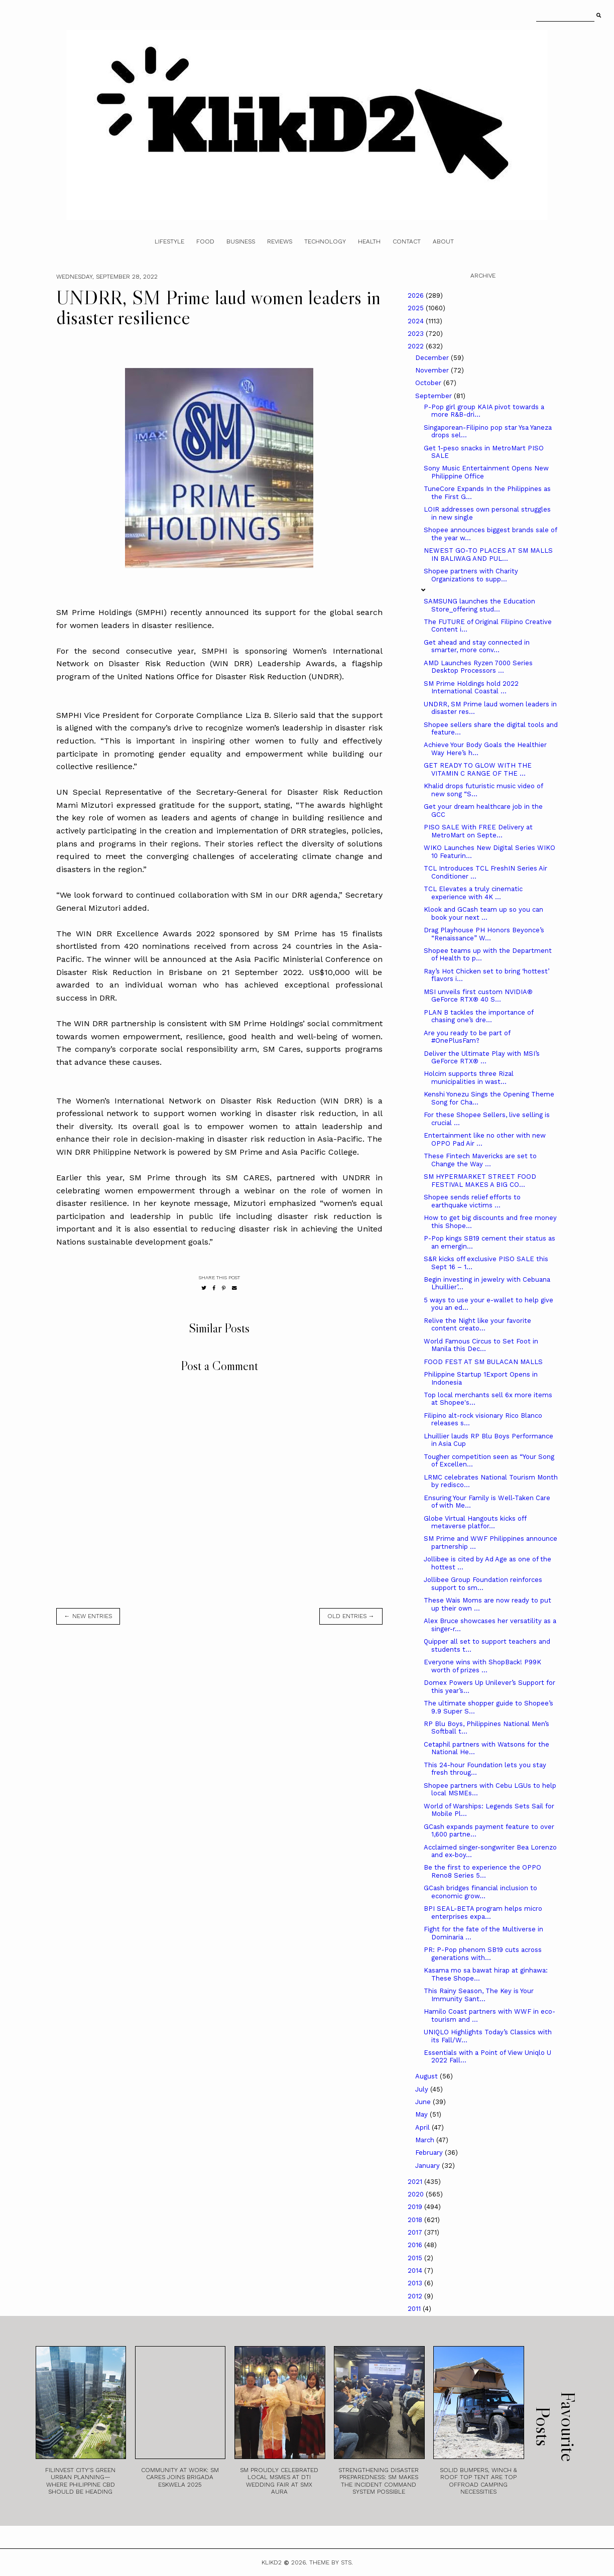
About (443, 241)
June (424, 2102)
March (425, 2140)
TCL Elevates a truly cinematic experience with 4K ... (473, 893)
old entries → (351, 1616)
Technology (325, 241)
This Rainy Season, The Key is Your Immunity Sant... (479, 1995)
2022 (417, 346)
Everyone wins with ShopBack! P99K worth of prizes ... (482, 1666)
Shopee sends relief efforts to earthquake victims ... (472, 1201)
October (429, 383)
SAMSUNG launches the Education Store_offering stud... (479, 605)
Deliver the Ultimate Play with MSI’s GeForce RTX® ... (482, 1057)
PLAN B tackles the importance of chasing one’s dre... (478, 1016)
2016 (416, 2245)
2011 (415, 2308)
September (434, 396)
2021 (416, 2181)
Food (205, 241)
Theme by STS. (331, 2562)
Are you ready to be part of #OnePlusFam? (467, 1037)
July (422, 2089)
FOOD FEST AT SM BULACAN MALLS (483, 1362)
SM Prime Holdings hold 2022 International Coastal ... (471, 687)
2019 (416, 2207)
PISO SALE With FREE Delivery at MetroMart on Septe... (478, 831)
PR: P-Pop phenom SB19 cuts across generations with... (483, 1953)
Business (240, 241)
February (430, 2152)
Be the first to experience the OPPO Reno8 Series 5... (482, 1871)
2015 (416, 2258)
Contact (407, 241)
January (428, 2165)
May (422, 2114)
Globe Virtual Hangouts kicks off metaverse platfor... (475, 1522)
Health (369, 241)
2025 (417, 308)
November (433, 370)
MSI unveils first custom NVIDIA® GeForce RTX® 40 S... (478, 996)
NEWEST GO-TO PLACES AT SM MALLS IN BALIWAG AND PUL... (488, 554)
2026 (417, 295)
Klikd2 (272, 2562)
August (427, 2076)
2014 (416, 2270)
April (423, 2127)
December (433, 357)
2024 (417, 321)
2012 (416, 2296)
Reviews (279, 241)
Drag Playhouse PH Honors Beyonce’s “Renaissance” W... (484, 934)
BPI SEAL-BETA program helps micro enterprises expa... (483, 1912)
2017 (416, 2232)
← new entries (88, 1616)
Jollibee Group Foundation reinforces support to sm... (483, 1583)
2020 (417, 2194)
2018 (416, 2220)
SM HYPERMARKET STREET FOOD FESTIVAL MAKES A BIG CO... (480, 1180)
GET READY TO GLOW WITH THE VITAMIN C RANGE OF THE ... (478, 769)
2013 (416, 2283)
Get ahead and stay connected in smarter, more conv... (477, 646)
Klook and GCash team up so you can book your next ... (483, 913)
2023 (417, 333)
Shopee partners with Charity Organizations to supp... (471, 575)
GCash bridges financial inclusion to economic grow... (480, 1892)
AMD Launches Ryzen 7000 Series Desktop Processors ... (478, 667)
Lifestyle (169, 241)
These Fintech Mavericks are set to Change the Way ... (480, 1160)
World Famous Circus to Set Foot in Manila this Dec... (481, 1345)
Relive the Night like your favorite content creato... (477, 1324)
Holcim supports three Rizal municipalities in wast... (469, 1077)
